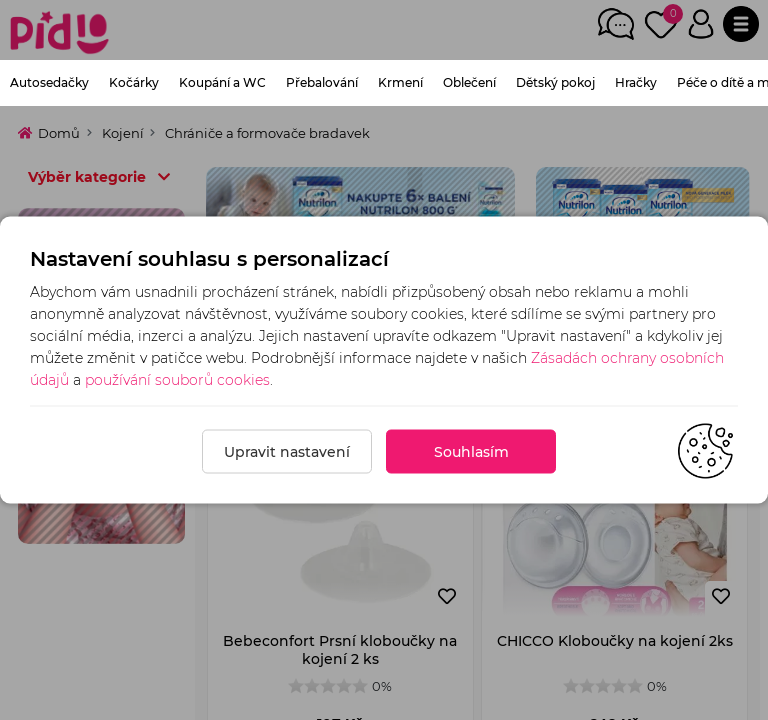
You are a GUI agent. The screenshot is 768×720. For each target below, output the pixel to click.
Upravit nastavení (287, 452)
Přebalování (322, 82)
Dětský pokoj (555, 82)
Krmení (400, 82)
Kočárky (134, 82)
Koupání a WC (222, 82)
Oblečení (469, 82)
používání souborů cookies (177, 380)
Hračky (636, 82)
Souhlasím (471, 452)
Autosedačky (49, 82)
